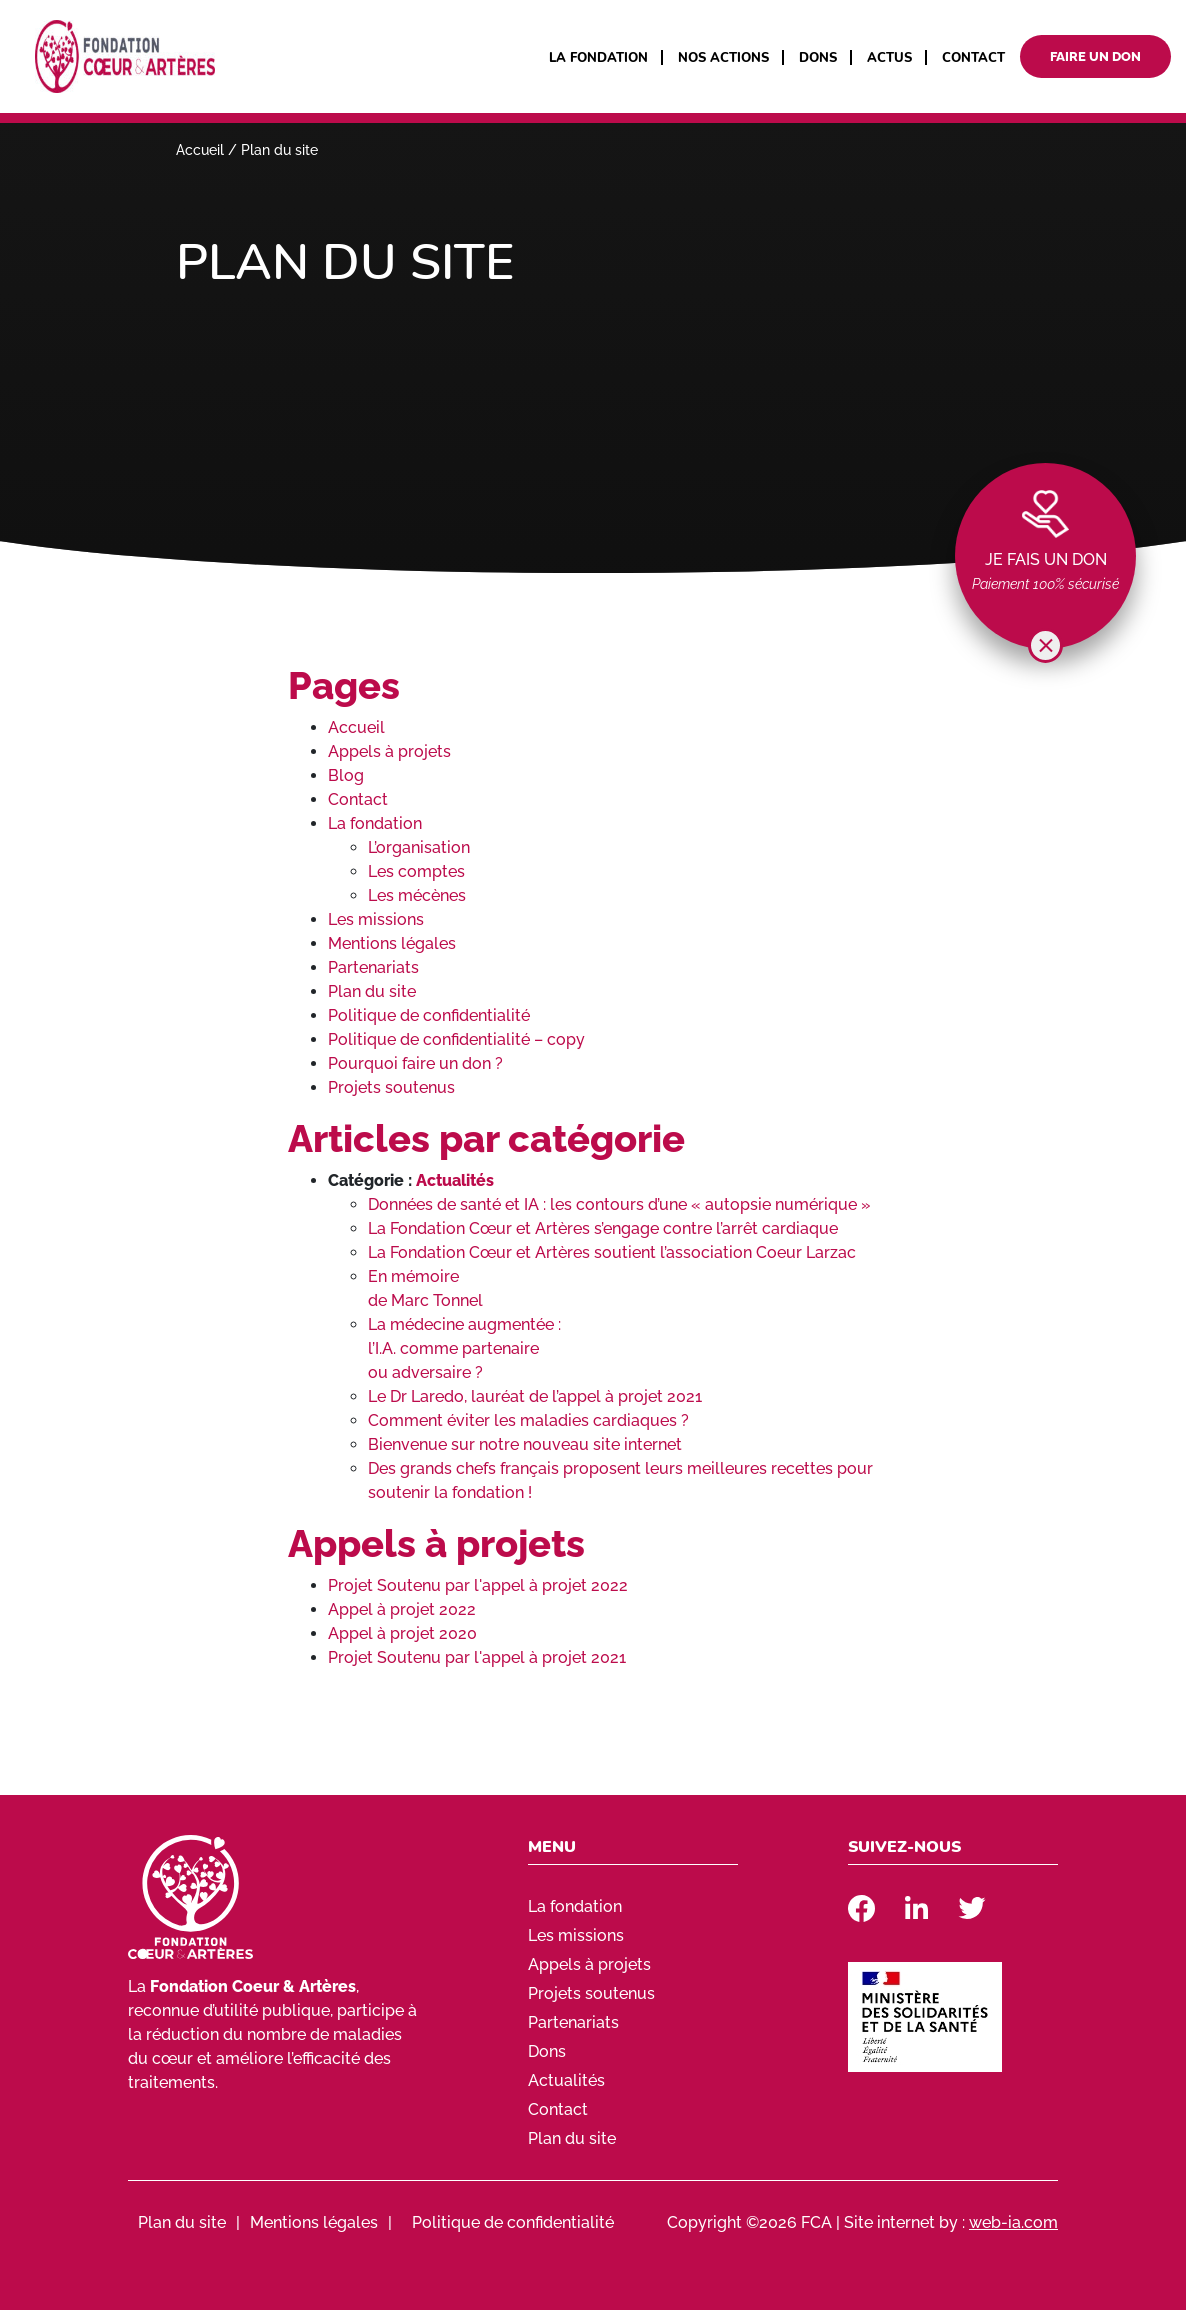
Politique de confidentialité (429, 1015)
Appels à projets (389, 751)
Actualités (455, 1180)
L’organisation (419, 847)
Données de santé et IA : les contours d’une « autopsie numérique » (619, 1204)
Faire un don (1095, 56)
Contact (973, 58)
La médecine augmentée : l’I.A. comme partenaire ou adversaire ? (464, 1348)
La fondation (598, 58)
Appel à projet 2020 (402, 1633)
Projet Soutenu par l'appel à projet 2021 (477, 1657)
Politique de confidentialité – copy (456, 1039)
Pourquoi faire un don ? (415, 1063)
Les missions (376, 919)
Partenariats (373, 967)
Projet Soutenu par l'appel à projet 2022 (478, 1585)
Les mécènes (417, 895)
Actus (889, 58)
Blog (346, 775)
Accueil (200, 150)
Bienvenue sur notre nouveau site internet (525, 1444)
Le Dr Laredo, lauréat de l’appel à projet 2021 (535, 1396)
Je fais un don (1046, 559)
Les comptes (416, 871)
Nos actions (723, 58)
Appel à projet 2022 (402, 1609)
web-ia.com (1013, 2222)
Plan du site (372, 991)
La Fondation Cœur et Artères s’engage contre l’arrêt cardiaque (603, 1228)
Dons (818, 58)
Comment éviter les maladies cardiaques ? (528, 1420)
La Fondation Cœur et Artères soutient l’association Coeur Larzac (612, 1252)
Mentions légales (392, 943)
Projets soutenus (391, 1087)
